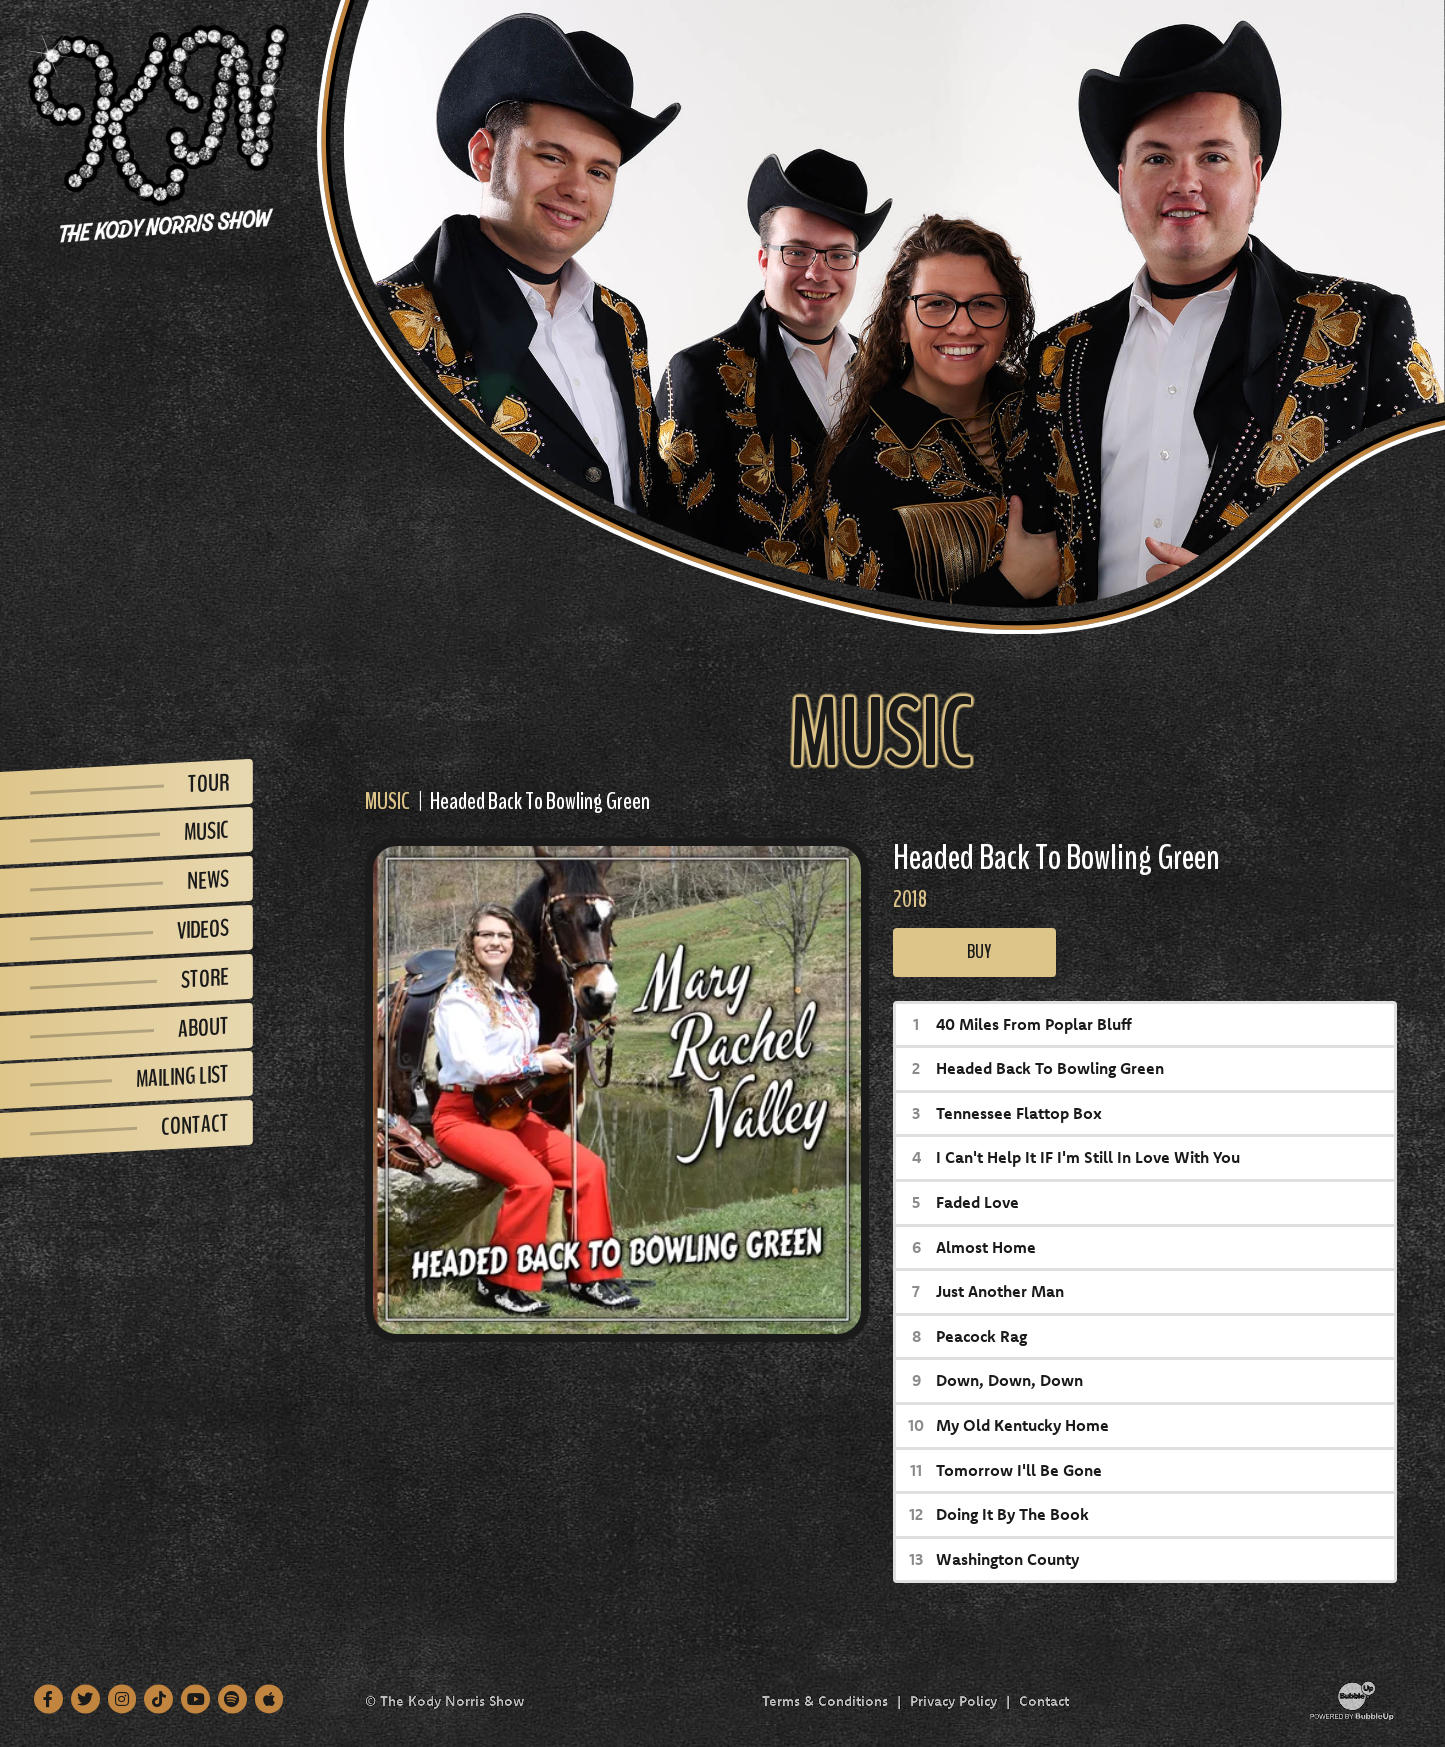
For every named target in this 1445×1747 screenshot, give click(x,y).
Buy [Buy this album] (974, 951)
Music (387, 801)
